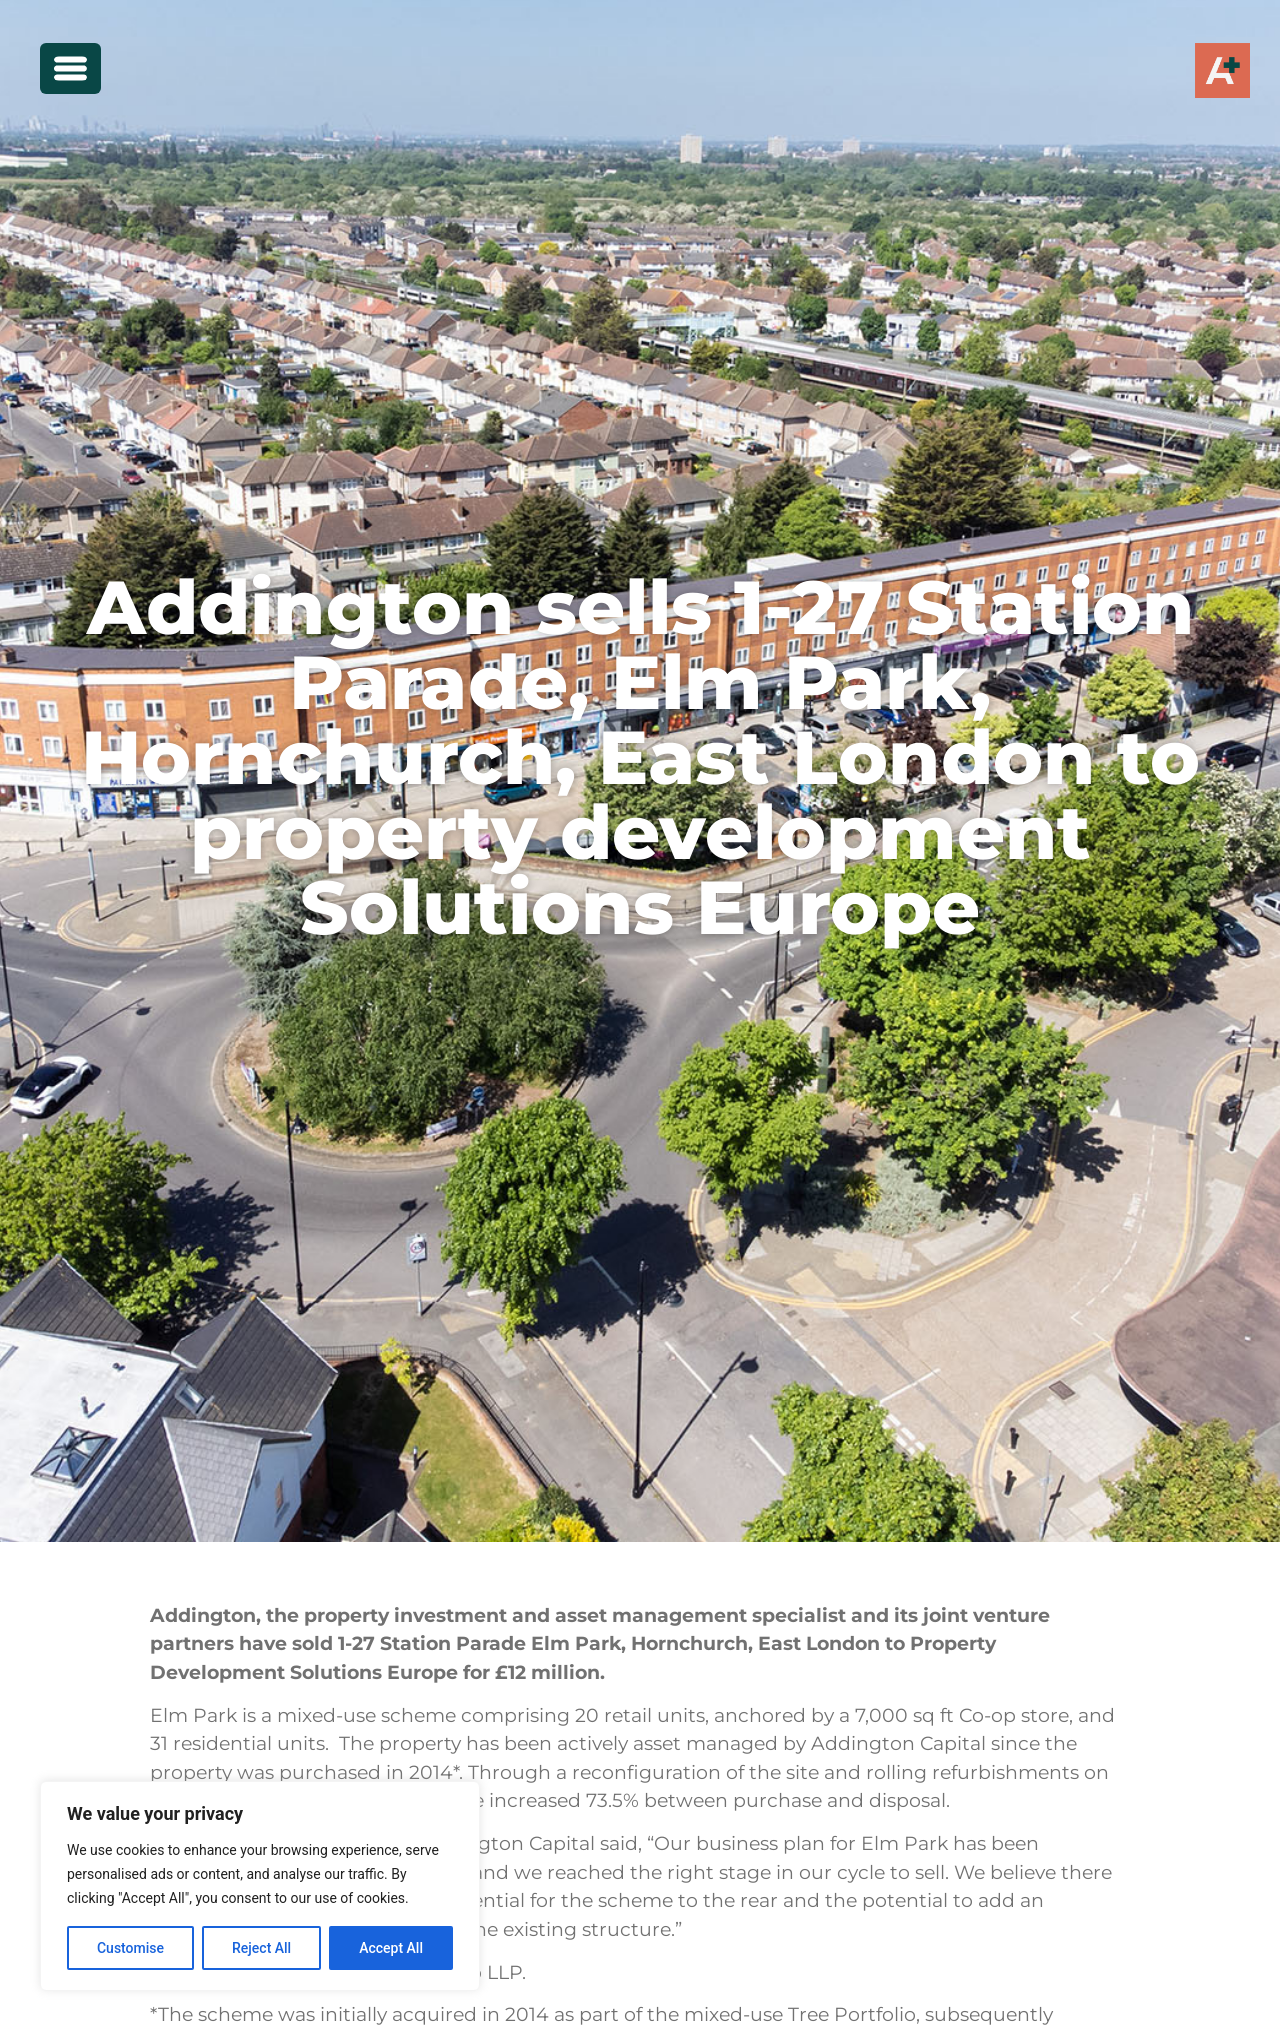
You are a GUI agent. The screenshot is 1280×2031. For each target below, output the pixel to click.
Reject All (261, 1948)
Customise (130, 1948)
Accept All (391, 1948)
